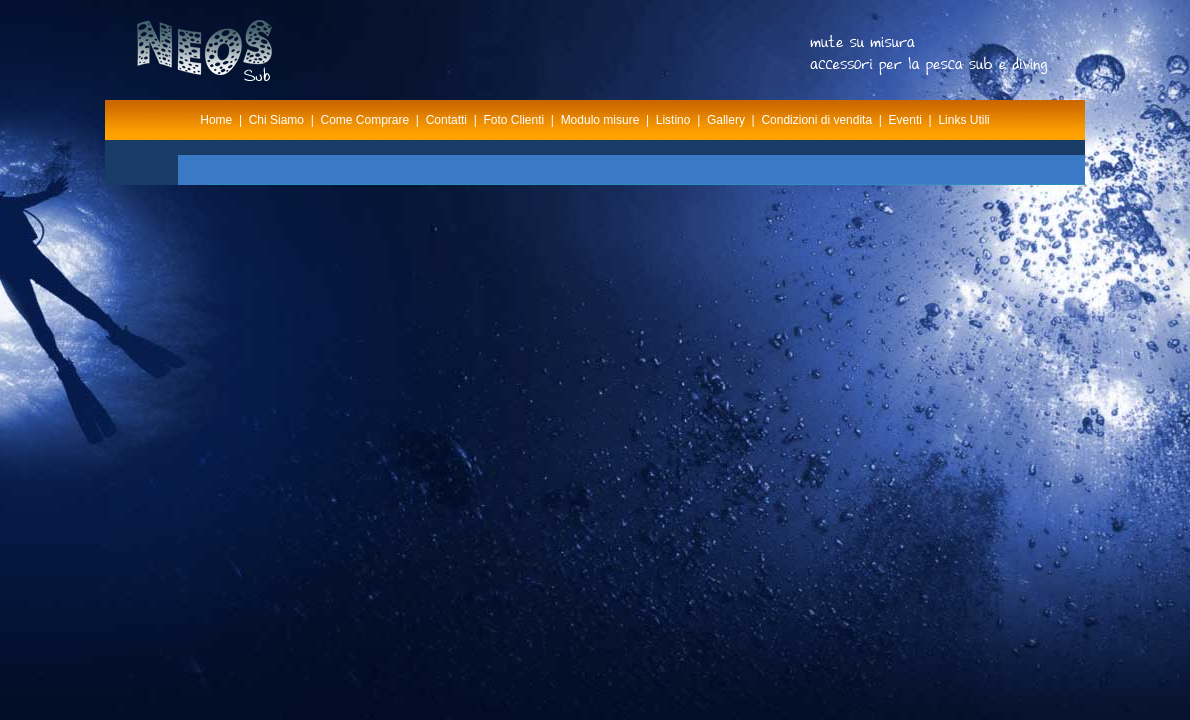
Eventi (905, 120)
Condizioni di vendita (816, 120)
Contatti (446, 120)
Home (216, 120)
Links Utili (963, 120)
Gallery (726, 120)
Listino (673, 120)
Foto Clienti (513, 120)
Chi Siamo (276, 120)
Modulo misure (600, 120)
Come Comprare (365, 120)
